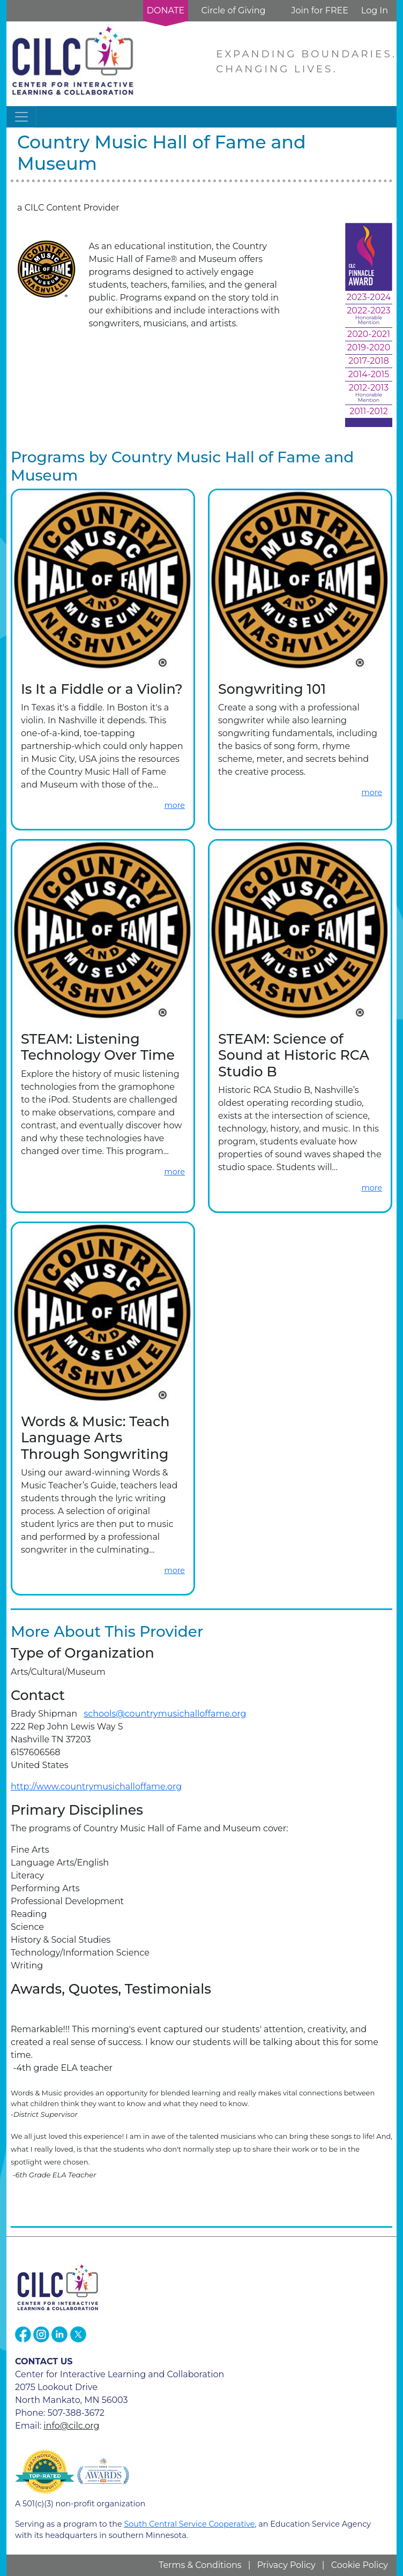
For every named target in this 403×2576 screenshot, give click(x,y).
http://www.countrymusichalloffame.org (96, 1786)
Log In (374, 10)
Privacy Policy (286, 2565)
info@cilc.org (71, 2426)
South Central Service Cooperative (189, 2524)
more (174, 805)
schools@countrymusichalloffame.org (165, 1714)
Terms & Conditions (200, 2565)
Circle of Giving (233, 10)
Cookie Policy (359, 2565)
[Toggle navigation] (21, 117)
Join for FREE (319, 10)
